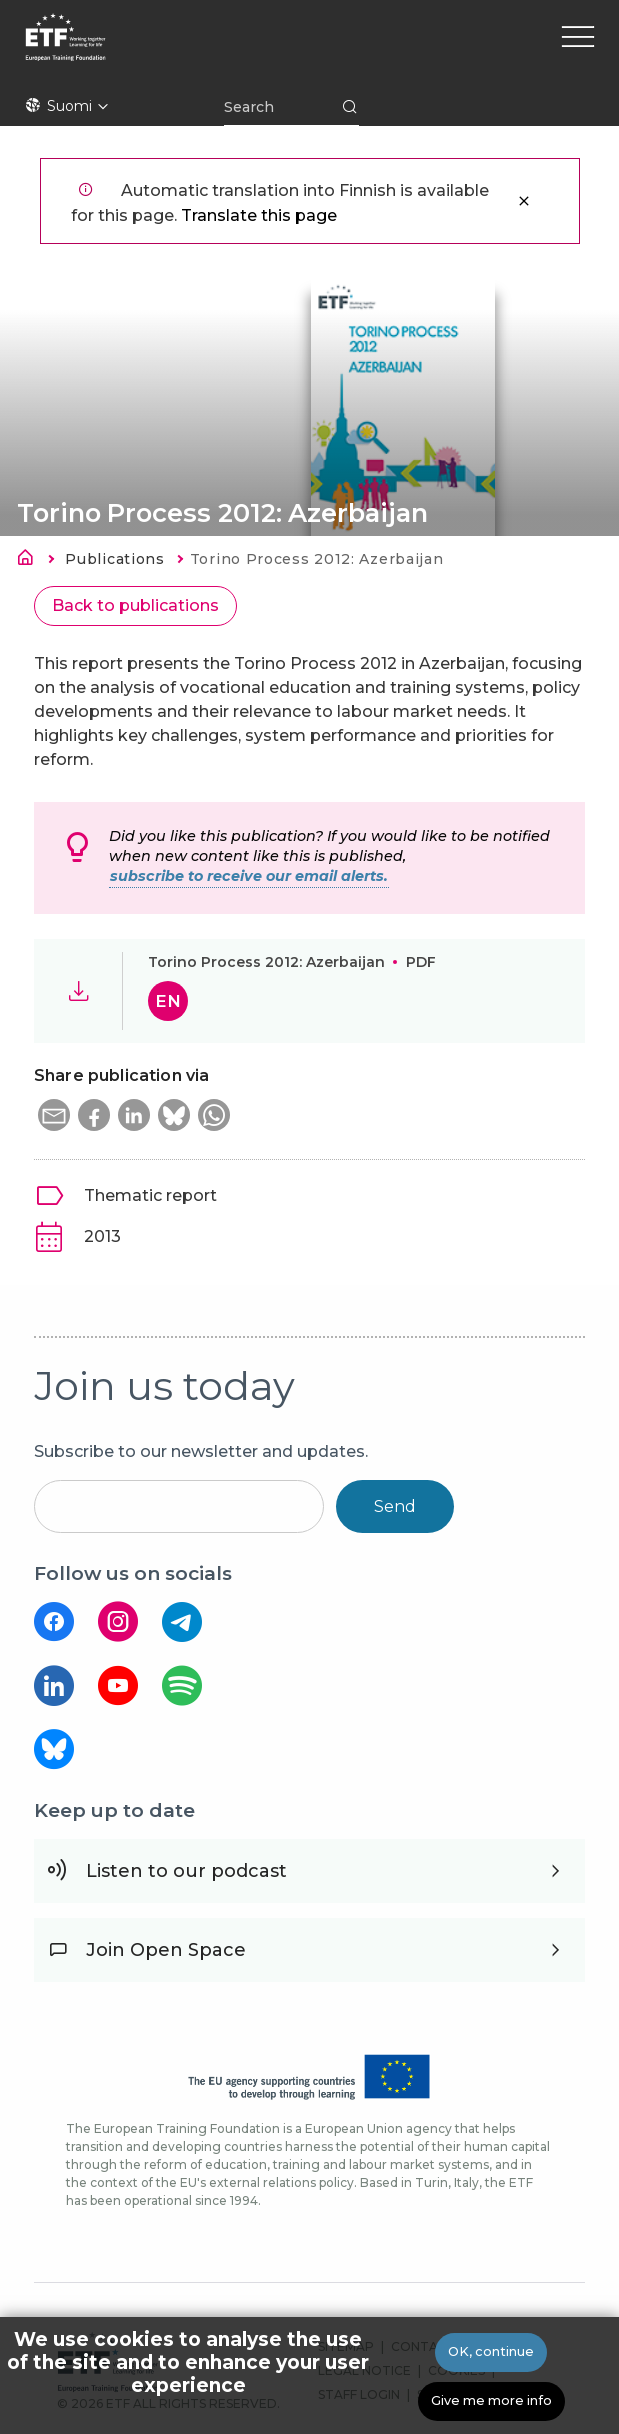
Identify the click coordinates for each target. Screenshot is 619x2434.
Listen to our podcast (186, 1871)
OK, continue (491, 2354)
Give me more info (491, 2403)
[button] (54, 1115)
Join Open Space (166, 1950)
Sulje (524, 201)
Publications (114, 559)
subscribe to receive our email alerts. (249, 876)
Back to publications (135, 605)
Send (395, 1506)
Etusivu (31, 561)
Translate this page (259, 215)
